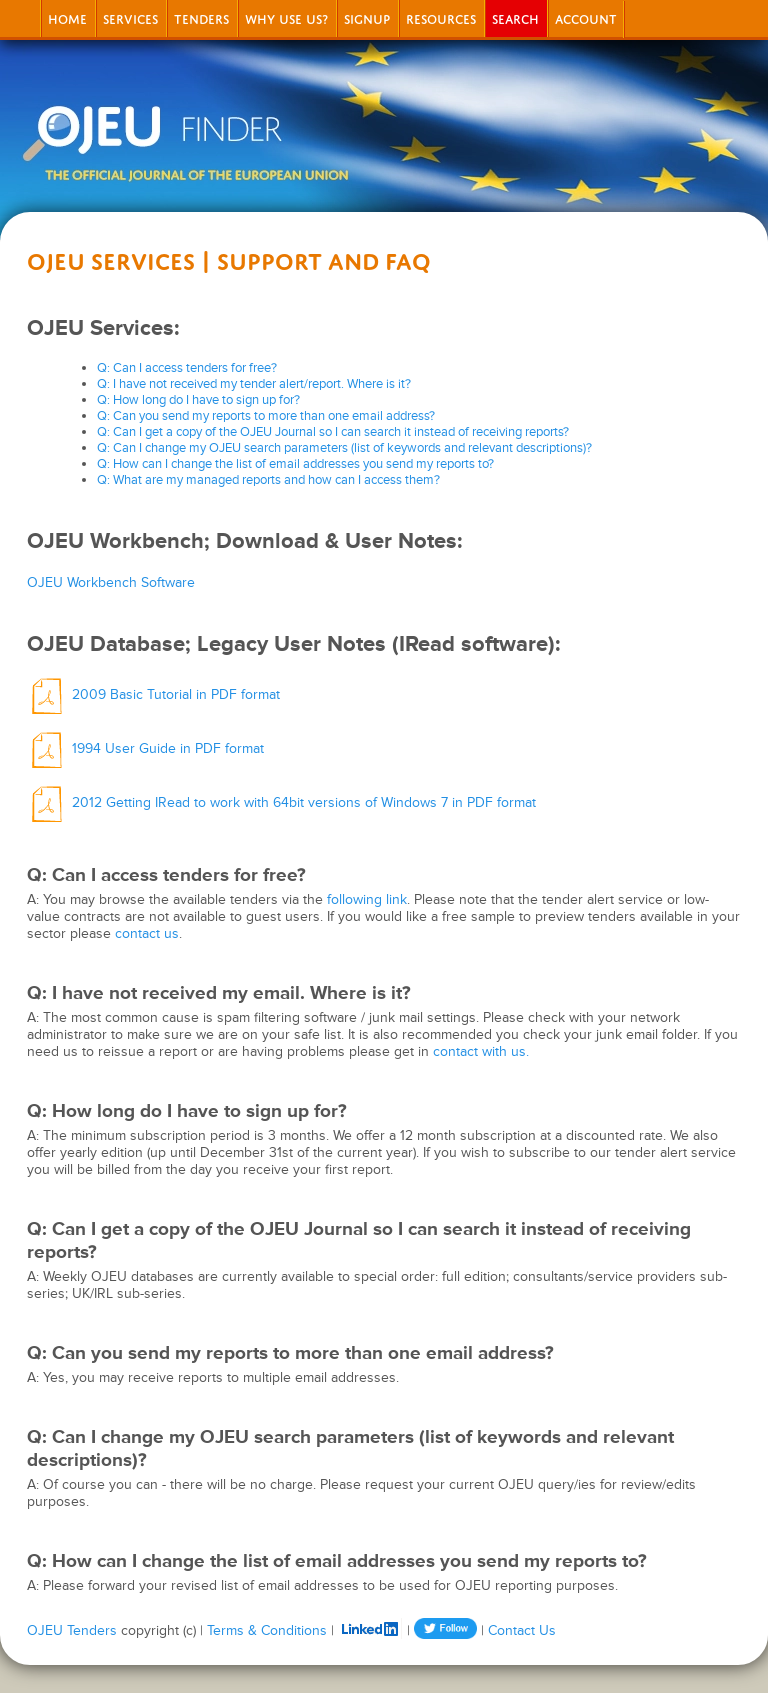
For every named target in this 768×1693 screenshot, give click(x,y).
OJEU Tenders (72, 1630)
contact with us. (481, 1051)
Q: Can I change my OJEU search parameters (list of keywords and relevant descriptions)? (344, 448)
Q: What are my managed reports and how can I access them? (268, 480)
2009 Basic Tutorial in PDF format (153, 694)
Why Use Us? (286, 17)
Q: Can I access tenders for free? (187, 368)
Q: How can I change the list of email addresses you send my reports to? (295, 464)
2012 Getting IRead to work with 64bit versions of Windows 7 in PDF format (281, 802)
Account (586, 17)
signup (367, 17)
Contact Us (522, 1630)
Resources (441, 17)
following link (367, 899)
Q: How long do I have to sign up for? (198, 400)
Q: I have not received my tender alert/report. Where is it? (254, 384)
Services (130, 17)
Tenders (201, 17)
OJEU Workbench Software (111, 582)
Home (67, 17)
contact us (147, 933)
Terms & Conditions (267, 1630)
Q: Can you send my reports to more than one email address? (266, 416)
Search (515, 17)
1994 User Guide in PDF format (145, 748)
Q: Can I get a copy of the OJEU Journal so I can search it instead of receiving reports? (333, 432)
